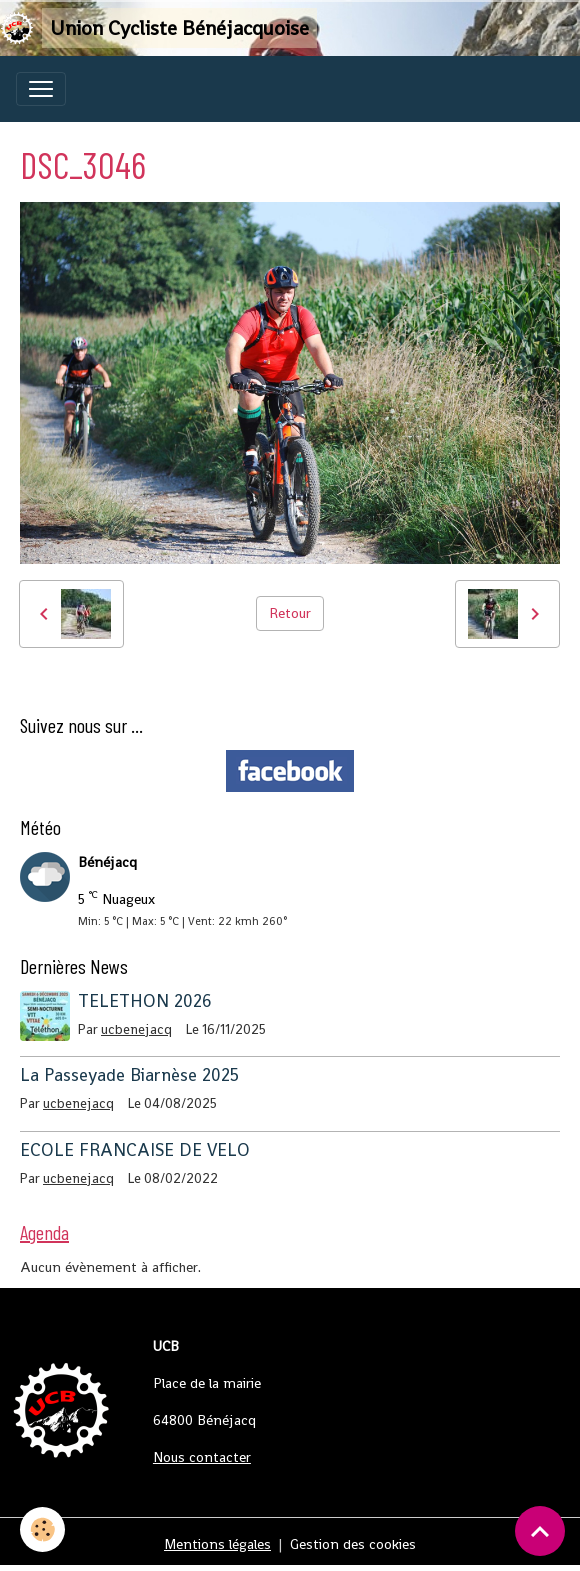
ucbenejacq (136, 1029)
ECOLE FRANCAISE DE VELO (135, 1150)
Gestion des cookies (353, 1544)
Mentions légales (217, 1544)
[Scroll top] (540, 1531)
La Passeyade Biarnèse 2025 (129, 1075)
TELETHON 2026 (145, 1001)
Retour (290, 613)
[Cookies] (42, 1529)
